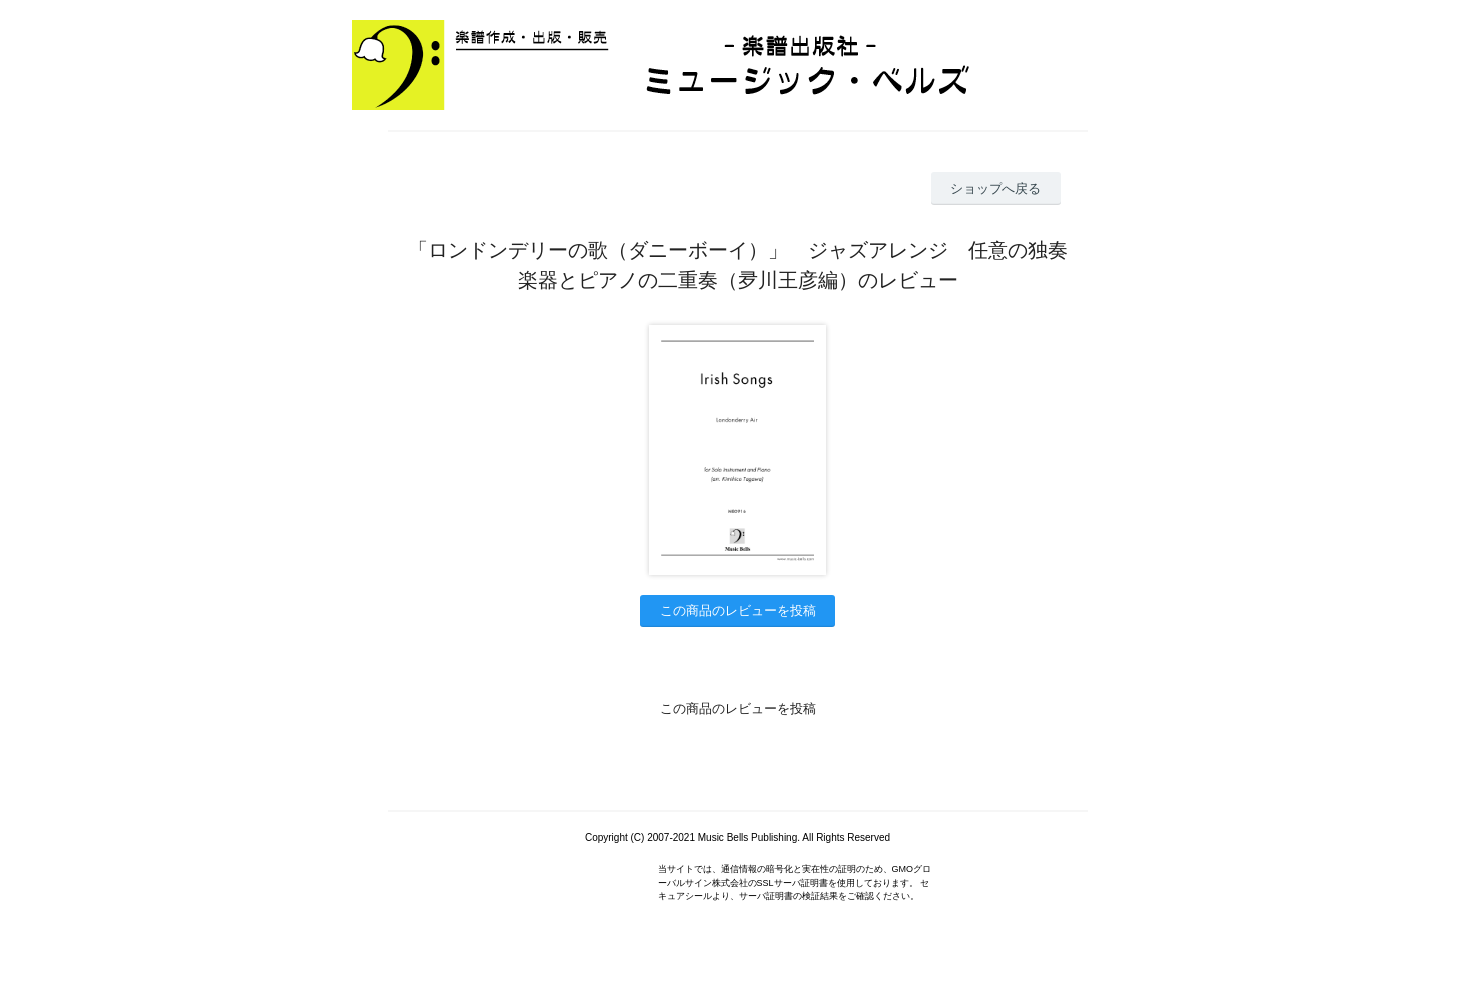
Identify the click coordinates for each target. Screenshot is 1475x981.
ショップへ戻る (995, 188)
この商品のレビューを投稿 (738, 610)
